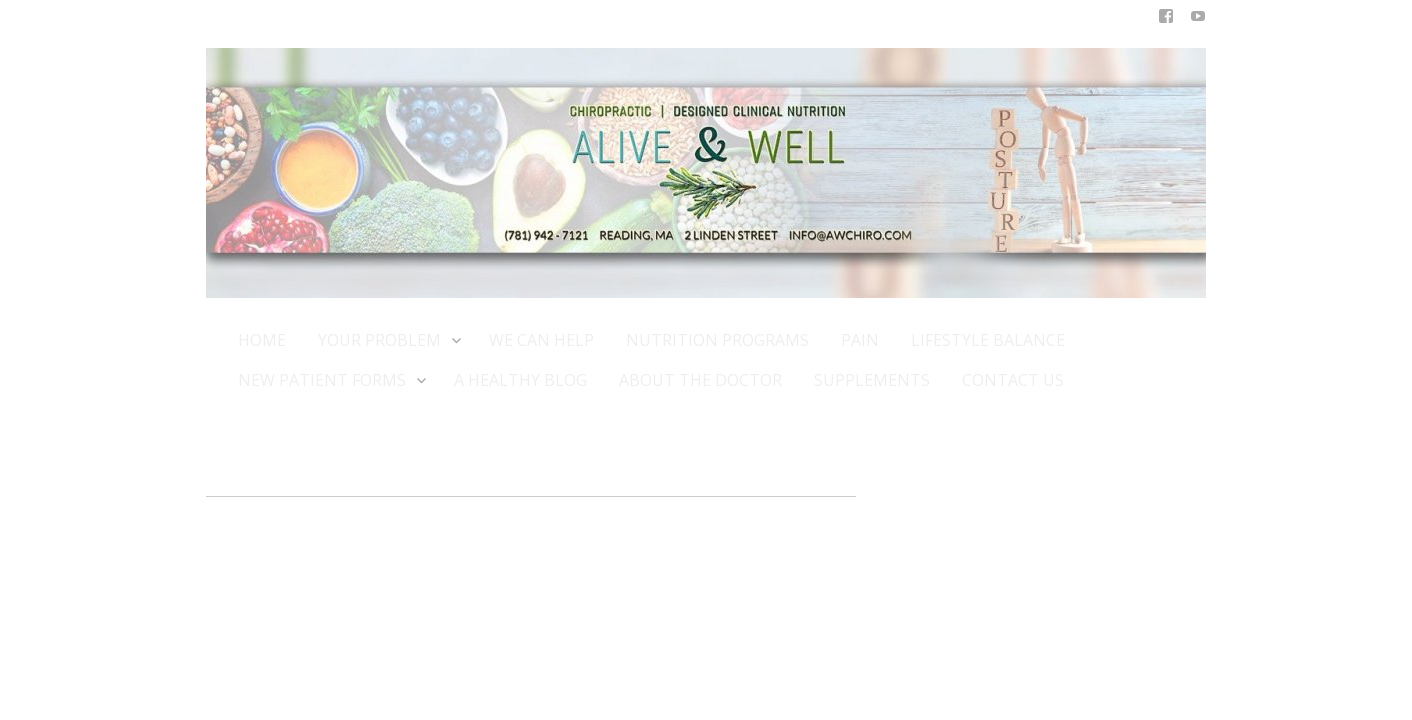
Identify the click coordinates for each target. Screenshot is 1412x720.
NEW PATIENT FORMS (330, 379)
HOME (262, 340)
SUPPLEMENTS (872, 380)
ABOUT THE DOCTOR (700, 380)
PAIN (860, 340)
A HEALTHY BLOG (520, 380)
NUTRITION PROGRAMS (717, 340)
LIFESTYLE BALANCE (988, 340)
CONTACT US (1013, 380)
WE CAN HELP (541, 340)
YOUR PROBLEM (387, 339)
